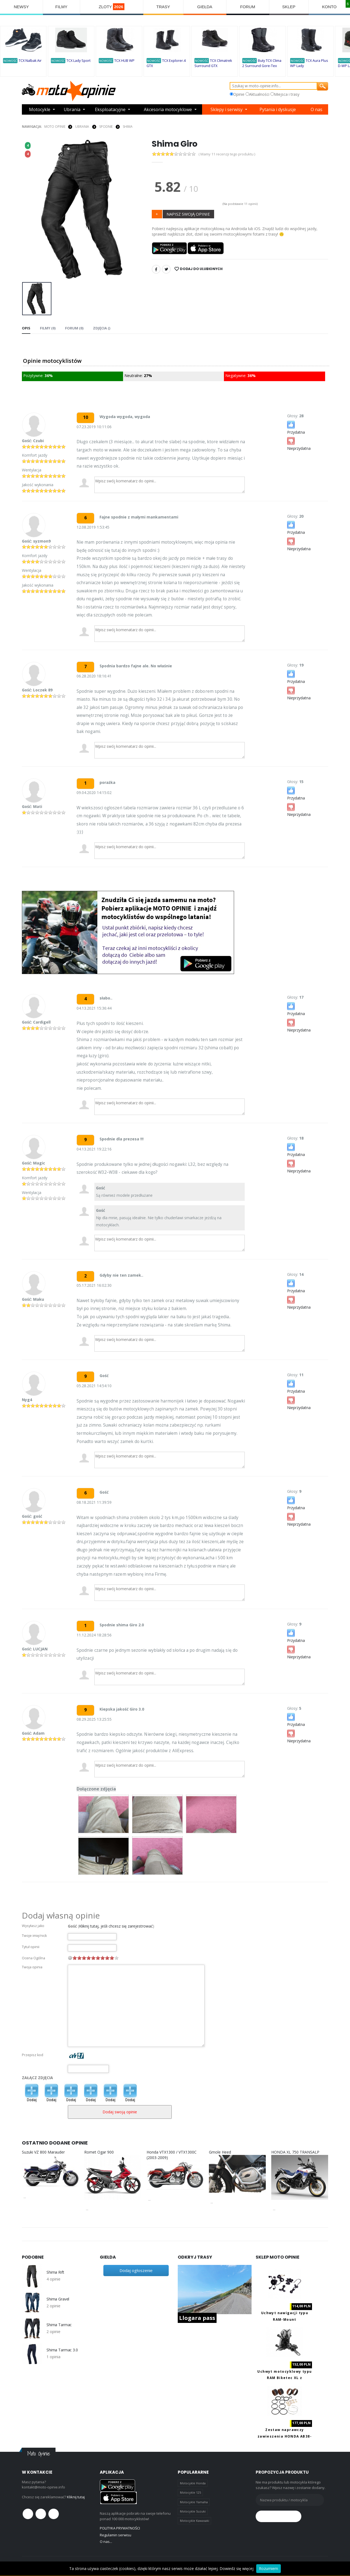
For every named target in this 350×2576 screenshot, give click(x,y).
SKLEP (288, 6)
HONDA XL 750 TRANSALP (295, 2152)
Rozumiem (268, 2568)
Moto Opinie (54, 126)
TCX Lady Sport (78, 60)
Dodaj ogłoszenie (136, 2270)
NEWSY (21, 6)
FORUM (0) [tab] (74, 328)
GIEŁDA (204, 6)
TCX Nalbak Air (30, 60)
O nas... (106, 2541)
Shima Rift (55, 2272)
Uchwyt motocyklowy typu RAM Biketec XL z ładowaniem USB (284, 2378)
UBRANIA (82, 126)
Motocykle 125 (190, 2492)
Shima (127, 126)
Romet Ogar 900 (99, 2152)
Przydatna (296, 427)
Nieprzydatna (299, 443)
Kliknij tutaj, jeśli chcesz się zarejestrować (116, 1926)
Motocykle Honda (193, 2483)
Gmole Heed (220, 2152)
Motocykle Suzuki (193, 2511)
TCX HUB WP (124, 60)
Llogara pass (197, 2318)
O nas (316, 109)
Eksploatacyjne (110, 109)
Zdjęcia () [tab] (101, 328)
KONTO (329, 6)
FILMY (61, 6)
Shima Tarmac (59, 2324)
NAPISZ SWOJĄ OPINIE (188, 214)
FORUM (247, 6)
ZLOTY (111, 6)
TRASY (163, 6)
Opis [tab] (26, 328)
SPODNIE (106, 126)
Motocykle (39, 109)
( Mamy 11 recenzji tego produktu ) (227, 154)
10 (116, 1958)
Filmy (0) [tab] (48, 328)
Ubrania (72, 109)
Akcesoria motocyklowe (168, 109)
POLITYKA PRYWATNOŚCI (120, 2528)
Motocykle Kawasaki (194, 2521)
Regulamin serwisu (115, 2534)
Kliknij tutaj (76, 2496)
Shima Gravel (57, 2299)
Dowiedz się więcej (236, 2568)
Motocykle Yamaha (194, 2502)
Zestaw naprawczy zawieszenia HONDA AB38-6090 (285, 2436)
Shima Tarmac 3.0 (62, 2350)
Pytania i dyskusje (277, 109)
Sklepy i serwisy (227, 109)
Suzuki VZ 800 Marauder (43, 2152)
